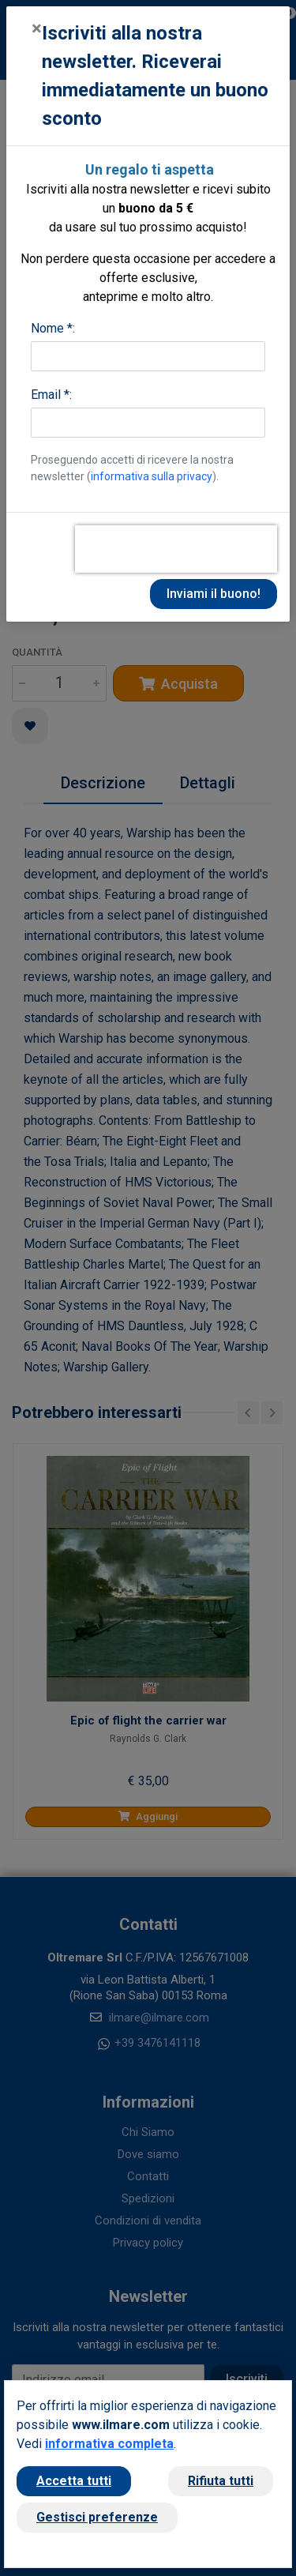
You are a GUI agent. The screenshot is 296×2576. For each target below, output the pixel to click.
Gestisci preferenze (97, 2517)
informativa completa (109, 2443)
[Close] (36, 28)
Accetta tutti (73, 2480)
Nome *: (53, 328)
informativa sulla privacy (151, 476)
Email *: (51, 394)
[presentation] (176, 549)
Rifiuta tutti (220, 2480)
